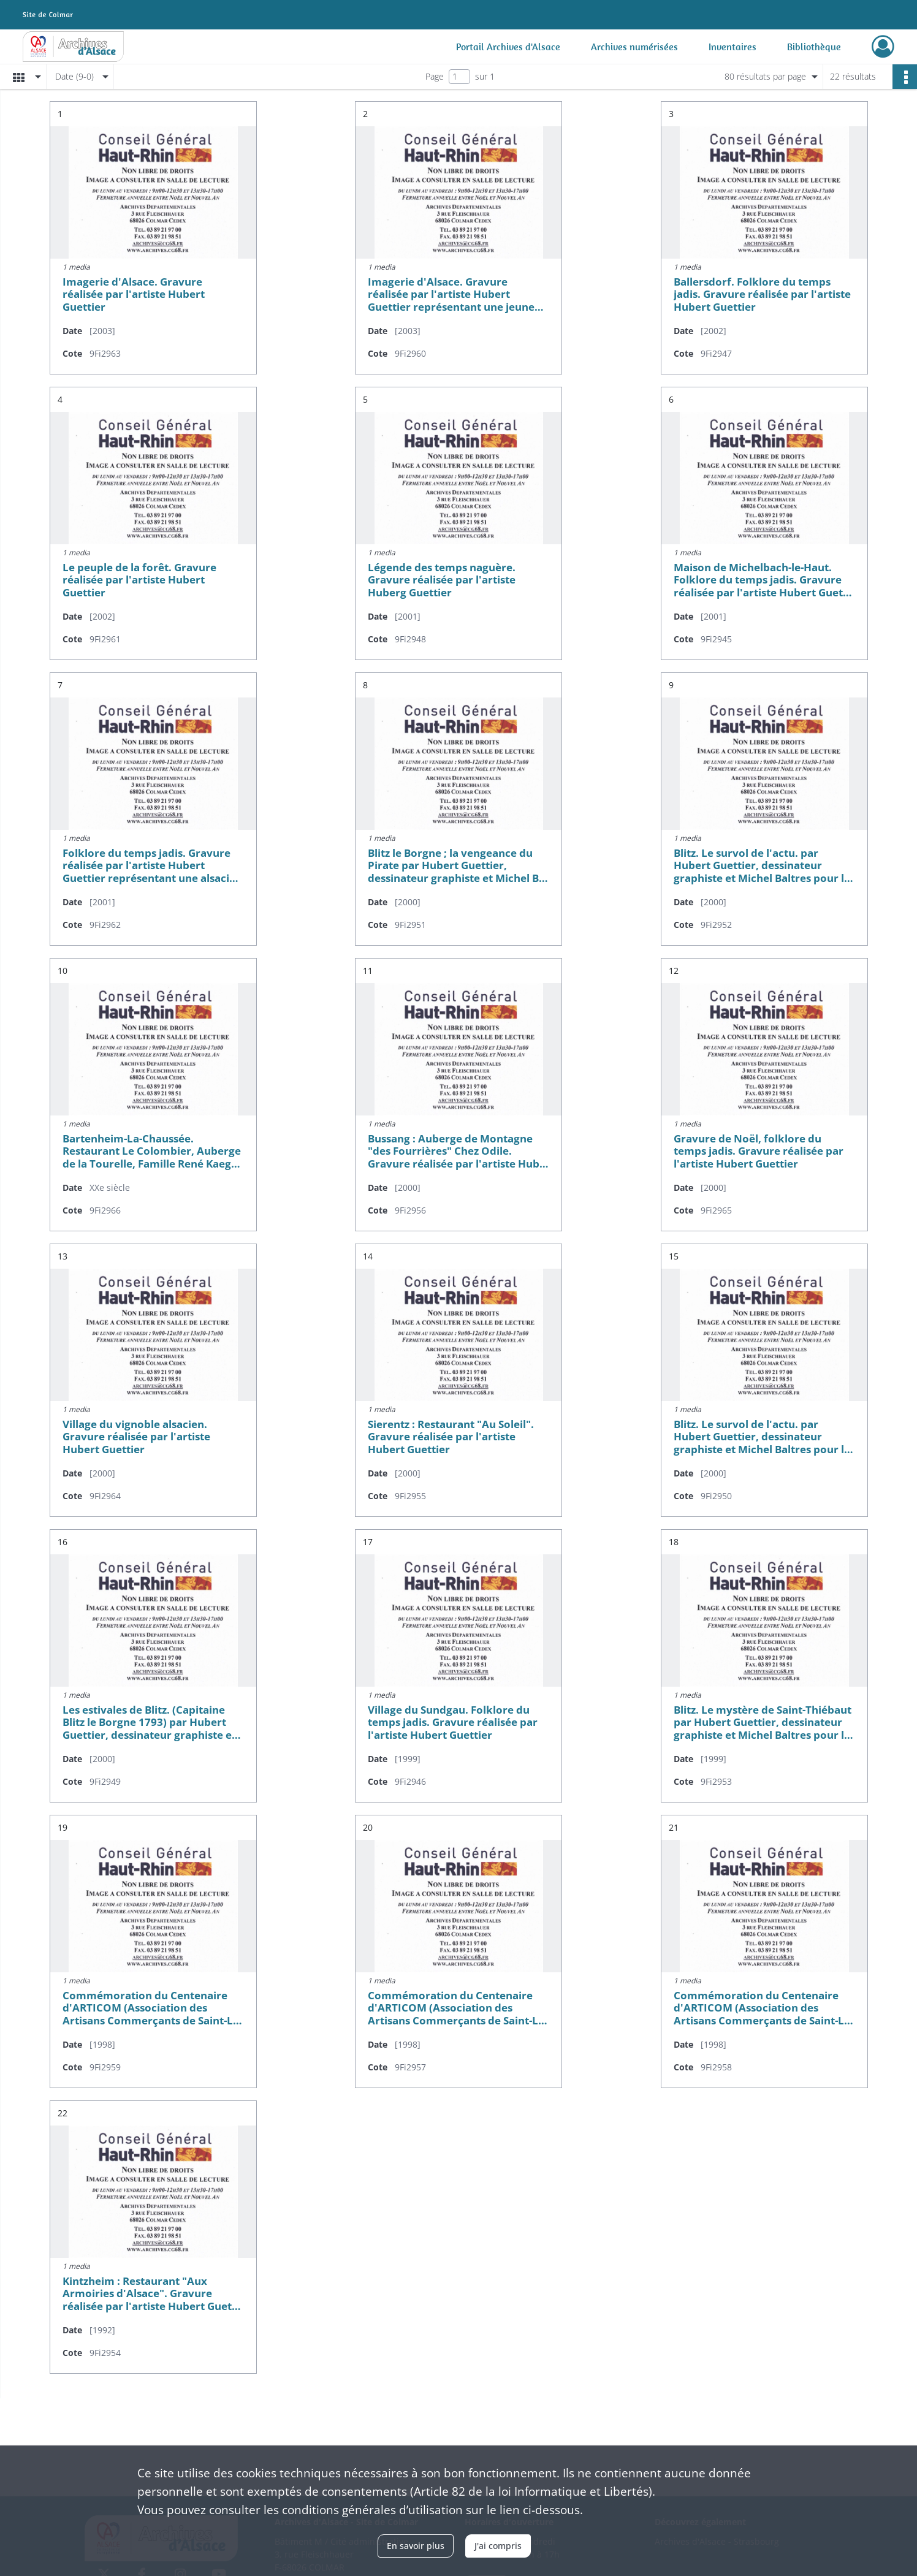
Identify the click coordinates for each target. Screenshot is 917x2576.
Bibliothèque (814, 46)
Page (434, 76)
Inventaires (732, 46)
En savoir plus (415, 2545)
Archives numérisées (634, 46)
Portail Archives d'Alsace (508, 46)
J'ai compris (498, 2545)
